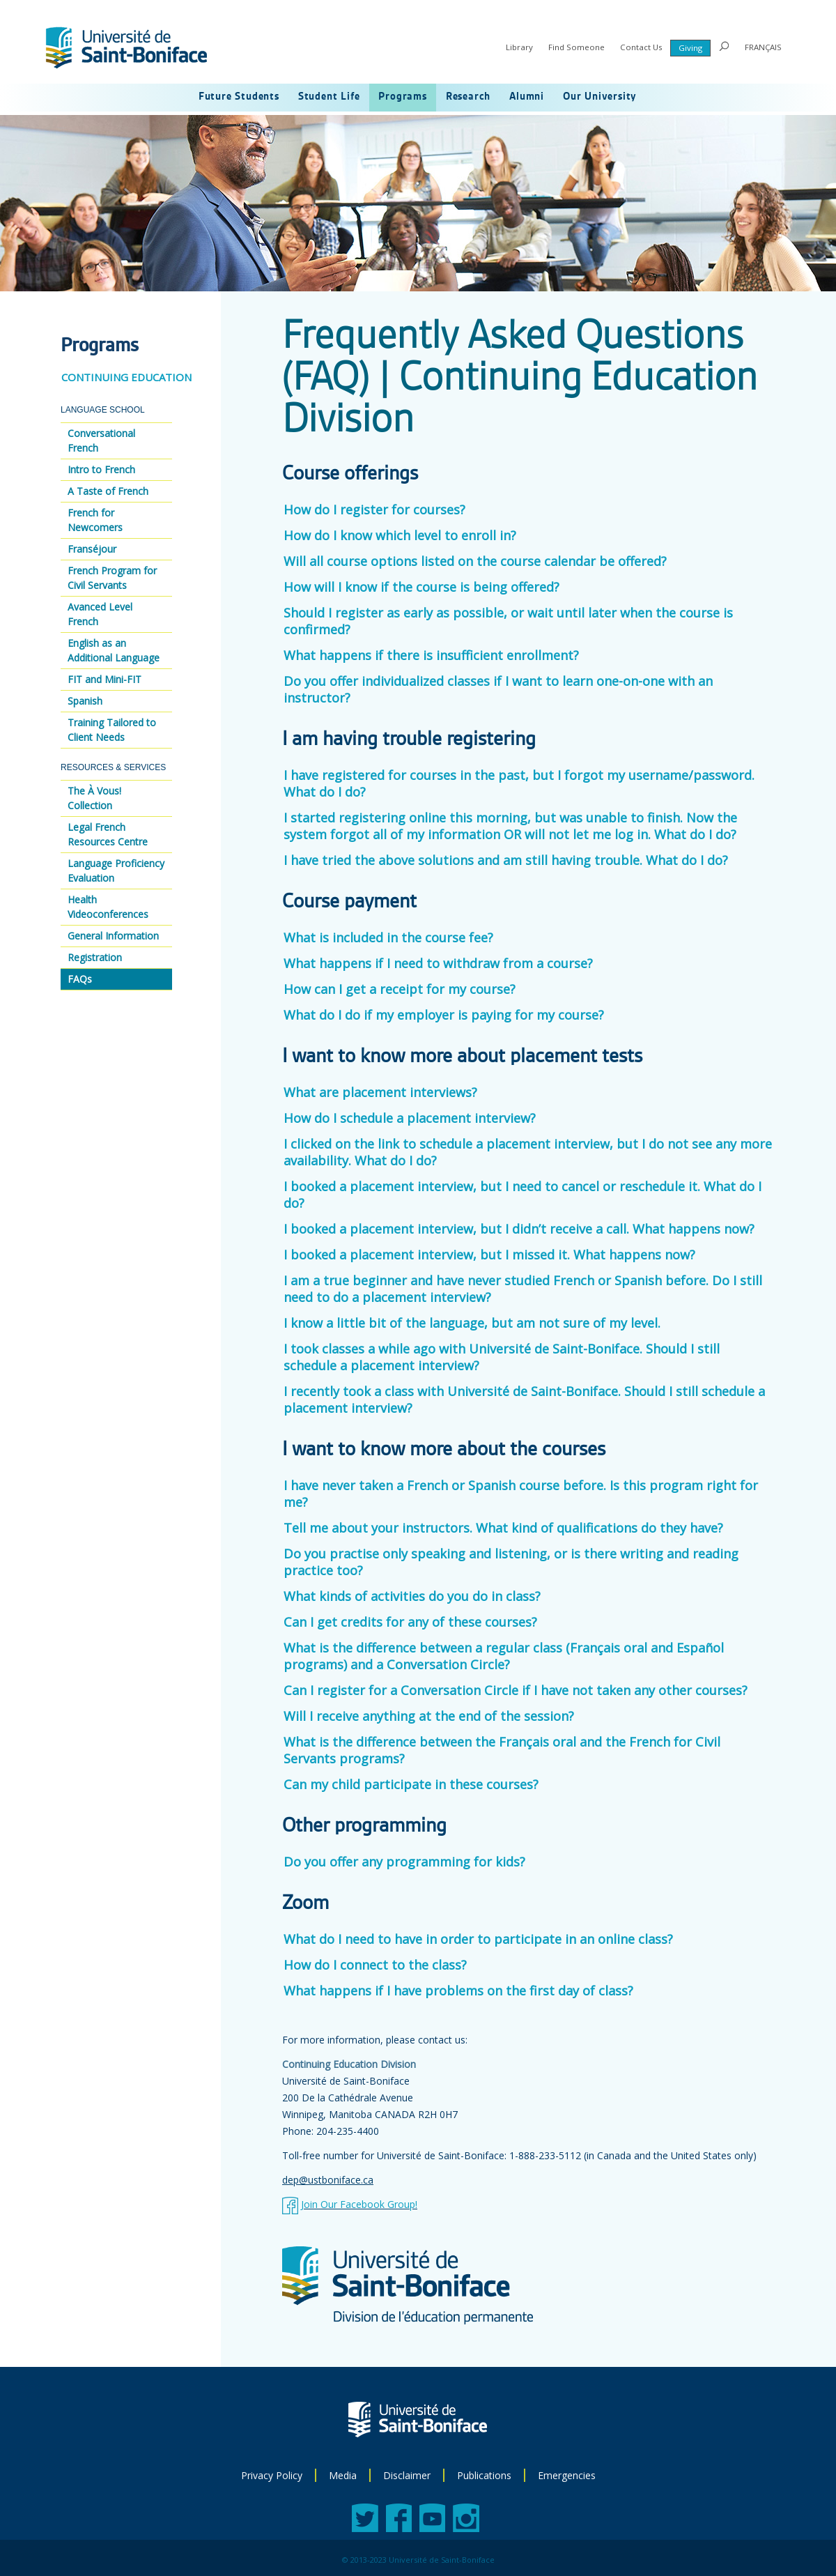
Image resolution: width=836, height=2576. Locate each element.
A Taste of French (108, 491)
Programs (402, 96)
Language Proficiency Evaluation (116, 870)
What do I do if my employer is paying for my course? (444, 1014)
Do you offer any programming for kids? (404, 1861)
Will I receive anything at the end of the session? (429, 1716)
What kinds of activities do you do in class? (412, 1596)
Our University (600, 96)
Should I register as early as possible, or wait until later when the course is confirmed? (508, 621)
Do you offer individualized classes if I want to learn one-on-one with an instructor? (498, 689)
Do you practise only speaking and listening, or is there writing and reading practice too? (511, 1562)
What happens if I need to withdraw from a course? (438, 963)
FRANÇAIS (763, 47)
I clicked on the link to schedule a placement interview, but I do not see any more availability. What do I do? (528, 1152)
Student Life (329, 96)
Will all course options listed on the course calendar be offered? (475, 561)
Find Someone (576, 47)
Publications (484, 2475)
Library (519, 47)
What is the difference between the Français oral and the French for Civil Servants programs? (502, 1750)
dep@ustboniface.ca (327, 2179)
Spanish (85, 700)
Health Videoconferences (108, 907)
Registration (95, 957)
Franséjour (92, 548)
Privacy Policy (271, 2475)
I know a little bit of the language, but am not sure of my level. (475, 1322)
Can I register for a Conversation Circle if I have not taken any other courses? (516, 1690)
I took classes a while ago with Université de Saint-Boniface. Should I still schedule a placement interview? (502, 1357)
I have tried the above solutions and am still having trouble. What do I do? (506, 860)
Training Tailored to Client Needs (112, 730)
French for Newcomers (95, 520)
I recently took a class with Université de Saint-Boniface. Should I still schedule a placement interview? (524, 1399)
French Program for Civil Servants (112, 578)
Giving (690, 48)
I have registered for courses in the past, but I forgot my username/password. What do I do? (519, 783)
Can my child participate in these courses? (411, 1784)
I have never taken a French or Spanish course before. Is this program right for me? (521, 1493)
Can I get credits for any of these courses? (410, 1621)
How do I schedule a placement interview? (410, 1118)
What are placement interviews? (380, 1092)
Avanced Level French (100, 614)
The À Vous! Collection (94, 798)
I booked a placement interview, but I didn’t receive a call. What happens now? (522, 1228)
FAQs (80, 979)
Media (343, 2475)
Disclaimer (407, 2475)
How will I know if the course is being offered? (421, 586)
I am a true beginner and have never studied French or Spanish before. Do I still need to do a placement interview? (523, 1288)
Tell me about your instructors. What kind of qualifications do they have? (503, 1527)
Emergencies (567, 2475)
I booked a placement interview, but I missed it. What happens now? (493, 1254)
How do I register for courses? (374, 509)
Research (468, 96)
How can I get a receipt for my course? (400, 989)
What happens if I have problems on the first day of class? (458, 1990)
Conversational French (101, 440)
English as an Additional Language (114, 650)
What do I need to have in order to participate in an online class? (478, 1939)
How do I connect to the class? (375, 1964)
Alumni (526, 96)
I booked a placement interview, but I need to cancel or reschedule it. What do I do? (522, 1194)
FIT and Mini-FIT (104, 679)
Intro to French (101, 469)
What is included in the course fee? (388, 937)
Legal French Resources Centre (108, 834)
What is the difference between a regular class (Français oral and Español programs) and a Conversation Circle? (504, 1656)
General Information (113, 935)
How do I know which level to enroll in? (400, 535)
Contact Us (641, 47)
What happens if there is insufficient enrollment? (431, 655)
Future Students (239, 96)
